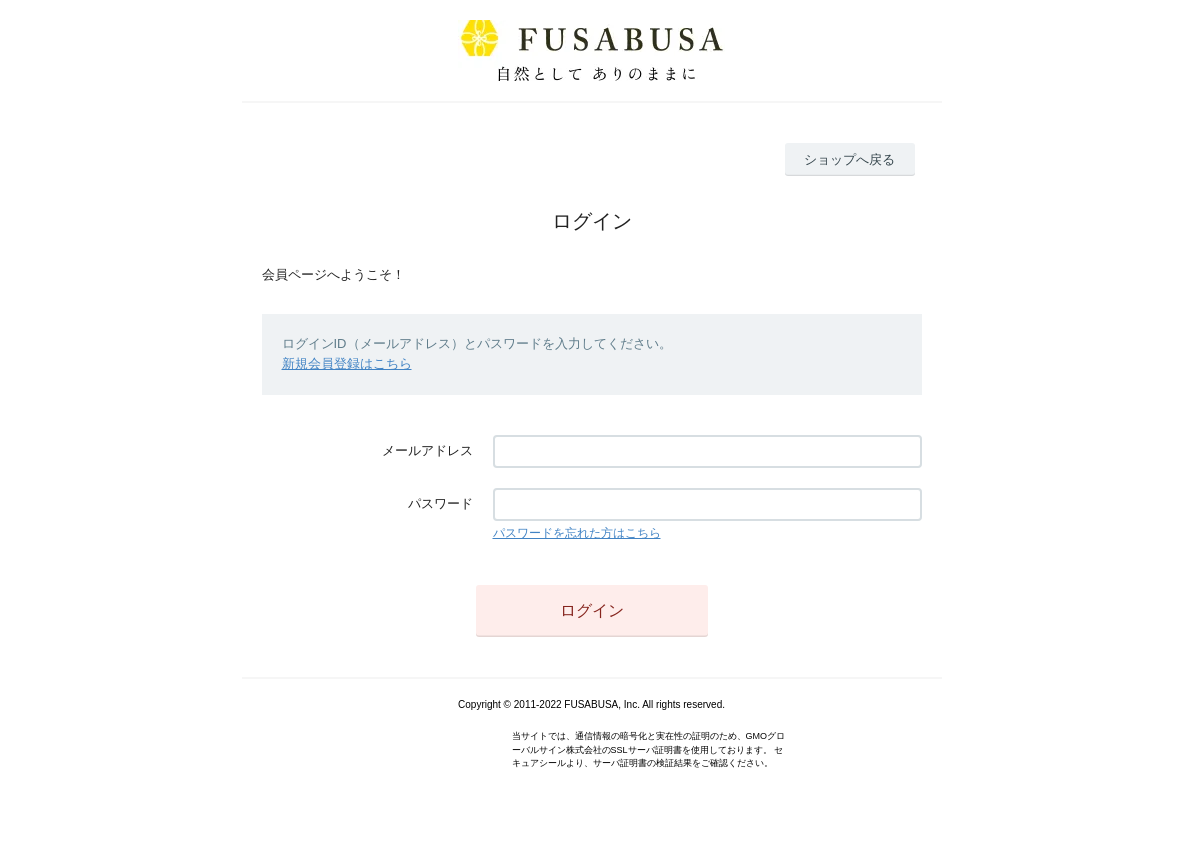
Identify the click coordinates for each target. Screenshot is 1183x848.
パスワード (440, 503)
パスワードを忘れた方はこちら (577, 533)
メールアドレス (427, 450)
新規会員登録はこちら (347, 363)
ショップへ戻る (849, 159)
